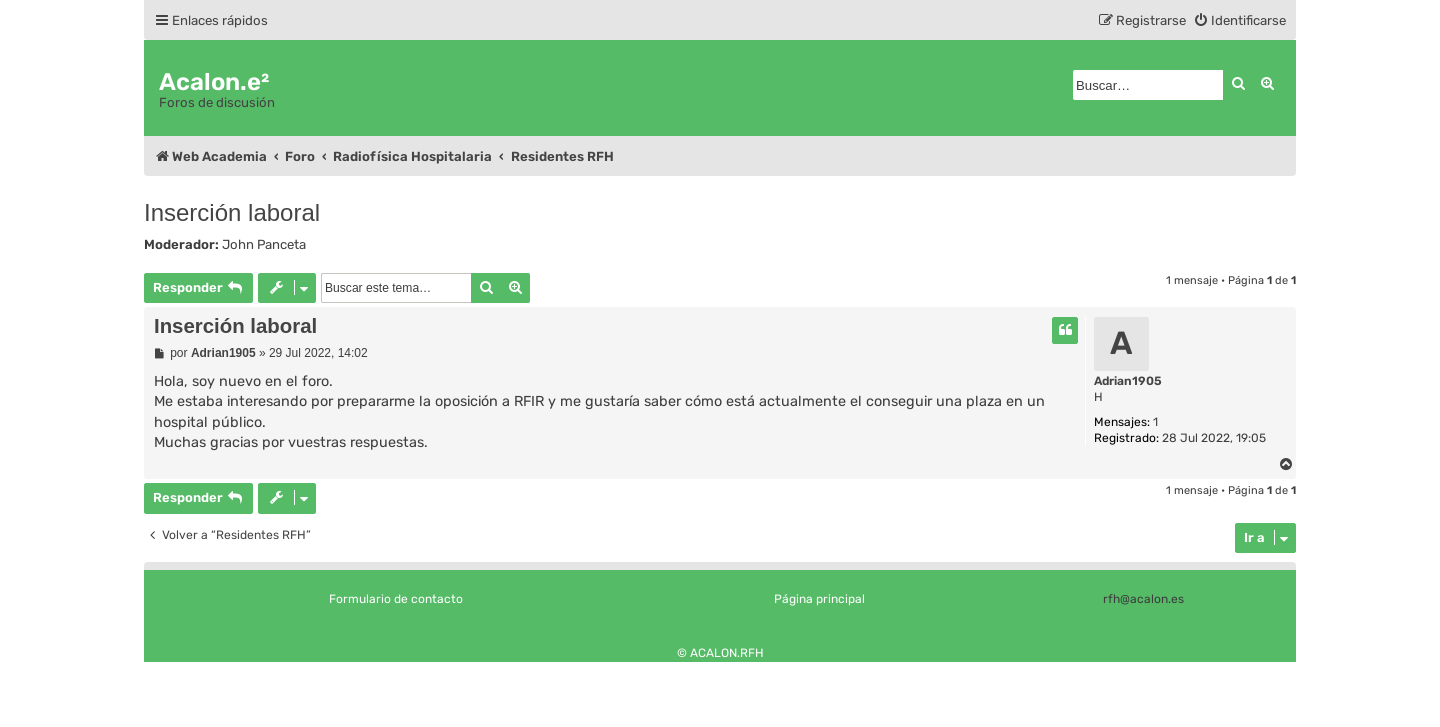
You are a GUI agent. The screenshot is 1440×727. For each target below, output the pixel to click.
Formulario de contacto (396, 599)
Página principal (819, 599)
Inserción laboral (232, 212)
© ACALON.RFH (720, 653)
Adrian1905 (1128, 381)
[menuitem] (1239, 20)
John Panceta (264, 244)
